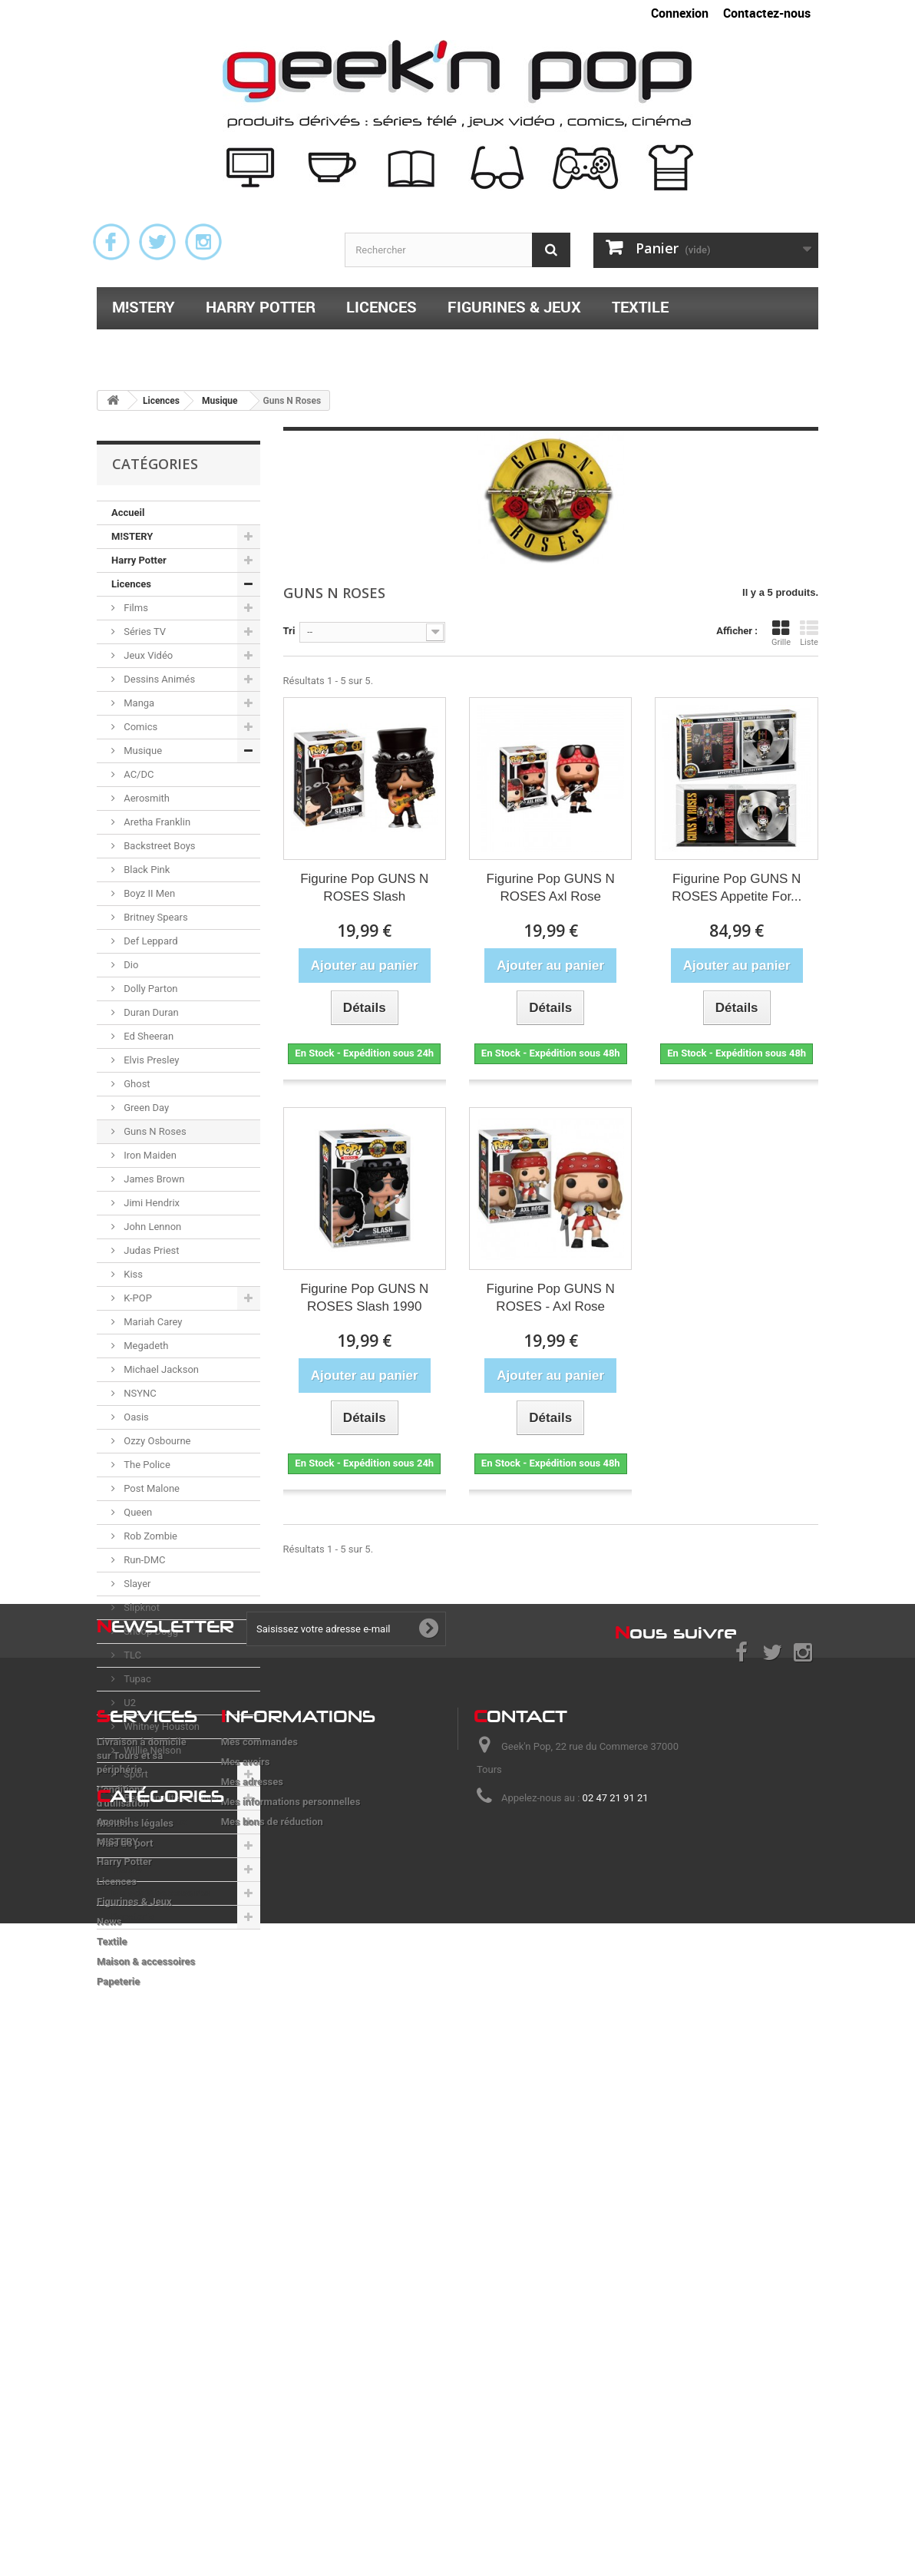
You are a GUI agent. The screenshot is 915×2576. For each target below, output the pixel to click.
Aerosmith (145, 798)
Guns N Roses (154, 1131)
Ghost (135, 1084)
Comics (139, 726)
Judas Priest (150, 1250)
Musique (141, 750)
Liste (809, 633)
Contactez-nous (767, 13)
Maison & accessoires (201, 346)
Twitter (157, 241)
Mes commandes (259, 2129)
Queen (136, 1512)
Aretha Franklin (155, 822)
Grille (781, 633)
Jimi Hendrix (150, 1203)
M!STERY (143, 306)
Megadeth (144, 1345)
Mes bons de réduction (272, 2208)
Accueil (127, 512)
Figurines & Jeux (514, 306)
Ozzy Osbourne (155, 1441)
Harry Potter (260, 306)
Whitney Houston (160, 1726)
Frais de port (125, 2230)
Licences (381, 306)
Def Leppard (149, 941)
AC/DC (137, 774)
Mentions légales (135, 2210)
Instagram (203, 241)
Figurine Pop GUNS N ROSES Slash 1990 (364, 1297)
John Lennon (151, 1226)
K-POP (136, 1298)
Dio (129, 965)
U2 (128, 1702)
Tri (289, 631)
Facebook (111, 241)
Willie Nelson (151, 1750)
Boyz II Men (148, 893)
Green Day (145, 1107)
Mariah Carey (151, 1322)
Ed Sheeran (147, 1036)
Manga (137, 703)
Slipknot (140, 1607)
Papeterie (360, 346)
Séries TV (143, 631)
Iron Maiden (149, 1155)
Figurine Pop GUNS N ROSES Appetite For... (736, 887)
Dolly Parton (149, 988)
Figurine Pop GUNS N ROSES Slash (364, 887)
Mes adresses (252, 2168)
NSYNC (139, 1393)
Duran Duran (150, 1012)
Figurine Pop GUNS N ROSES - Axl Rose (551, 1297)
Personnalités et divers (173, 1798)
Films (134, 607)
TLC (131, 1655)
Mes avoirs (245, 2148)
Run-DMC (143, 1560)
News (123, 1845)
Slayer (135, 1583)
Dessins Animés (158, 679)
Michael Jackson (160, 1369)
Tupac (136, 1679)
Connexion (680, 13)
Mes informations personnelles (291, 2188)
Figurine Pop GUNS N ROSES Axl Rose (551, 887)
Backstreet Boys (158, 846)
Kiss (132, 1274)
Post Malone (150, 1488)
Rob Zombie (149, 1536)
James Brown (152, 1179)
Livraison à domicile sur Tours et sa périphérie (142, 2142)
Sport (134, 1774)
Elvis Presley (150, 1060)
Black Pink (145, 869)
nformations (298, 2103)
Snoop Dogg (149, 1631)
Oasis (135, 1417)
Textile (640, 306)
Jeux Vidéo (147, 655)
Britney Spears (154, 917)
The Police (145, 1464)
